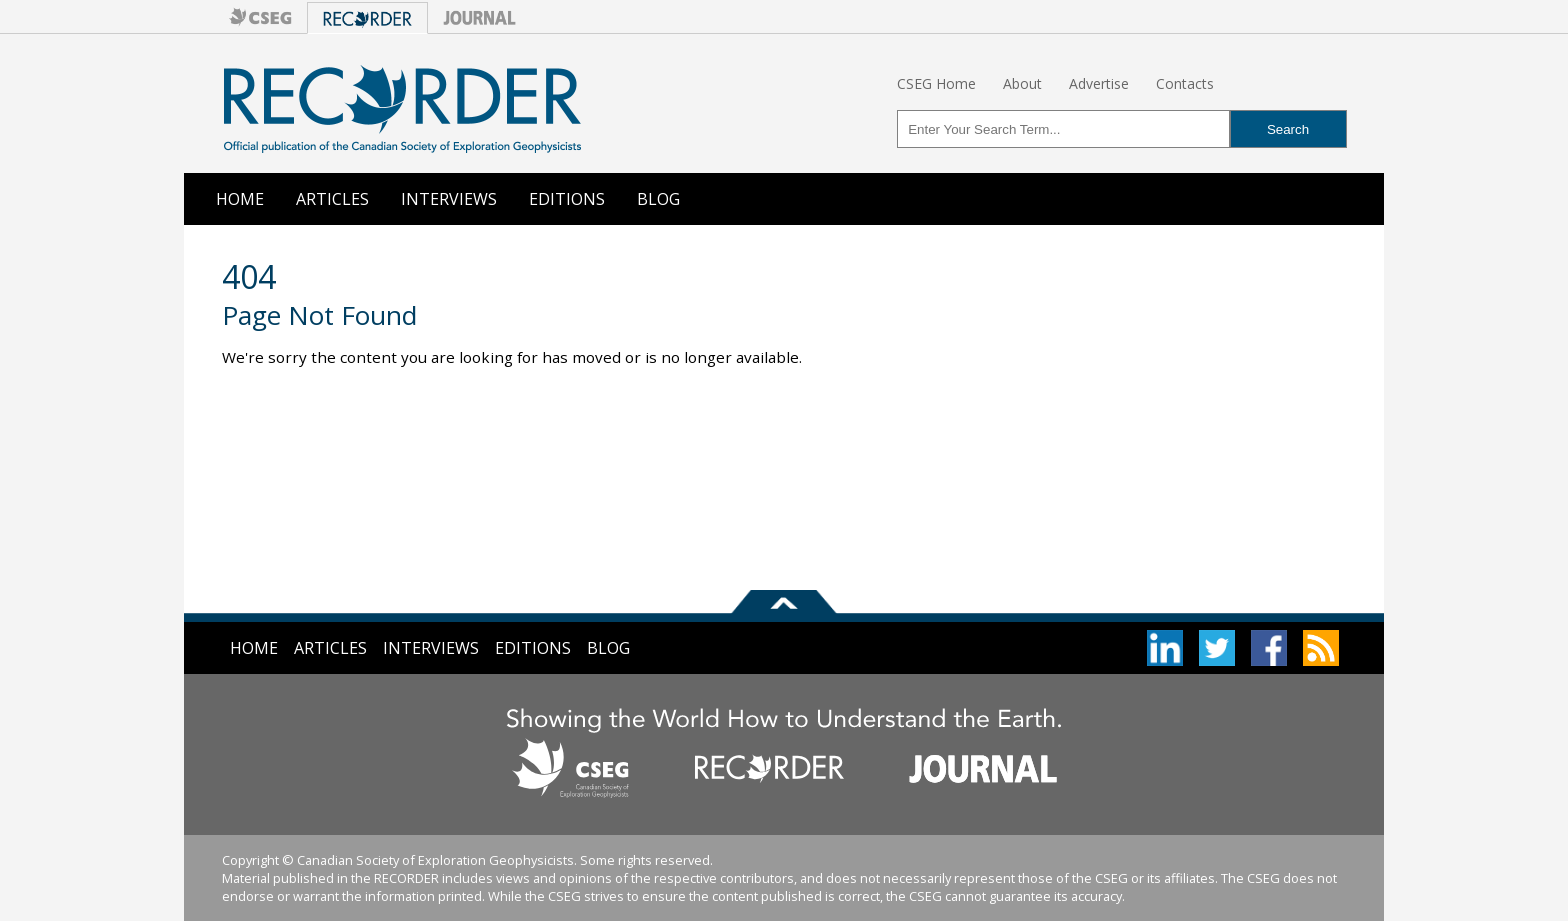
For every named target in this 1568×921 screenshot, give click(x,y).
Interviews (449, 199)
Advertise (1099, 83)
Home (240, 199)
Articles (332, 199)
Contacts (1185, 83)
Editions (567, 199)
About (1022, 83)
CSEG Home (936, 83)
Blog (658, 199)
